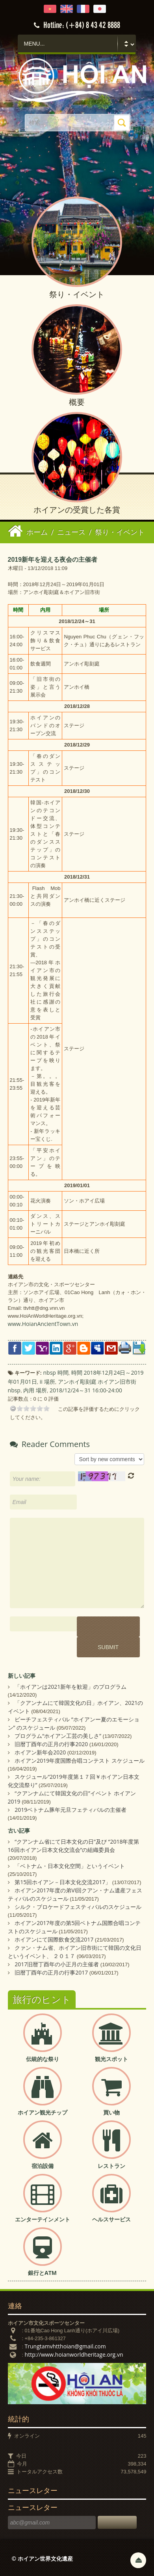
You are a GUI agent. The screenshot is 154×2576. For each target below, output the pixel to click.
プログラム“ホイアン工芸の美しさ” (58, 1735)
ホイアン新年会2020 (40, 1752)
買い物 (111, 2112)
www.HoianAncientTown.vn (43, 1324)
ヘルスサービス (111, 2219)
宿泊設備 (43, 2166)
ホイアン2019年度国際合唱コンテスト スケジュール (80, 1760)
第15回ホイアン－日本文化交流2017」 (63, 1882)
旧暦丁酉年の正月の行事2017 (51, 1972)
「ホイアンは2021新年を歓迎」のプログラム (70, 1686)
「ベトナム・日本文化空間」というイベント (70, 1866)
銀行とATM (42, 2272)
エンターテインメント (42, 2219)
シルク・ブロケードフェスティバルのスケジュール (78, 1906)
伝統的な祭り (42, 2059)
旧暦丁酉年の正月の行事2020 (51, 1744)
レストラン (111, 2166)
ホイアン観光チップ (42, 2112)
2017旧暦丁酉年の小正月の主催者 (57, 1964)
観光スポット (111, 2059)
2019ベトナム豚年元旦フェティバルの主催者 (70, 1809)
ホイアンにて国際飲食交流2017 (54, 1939)
